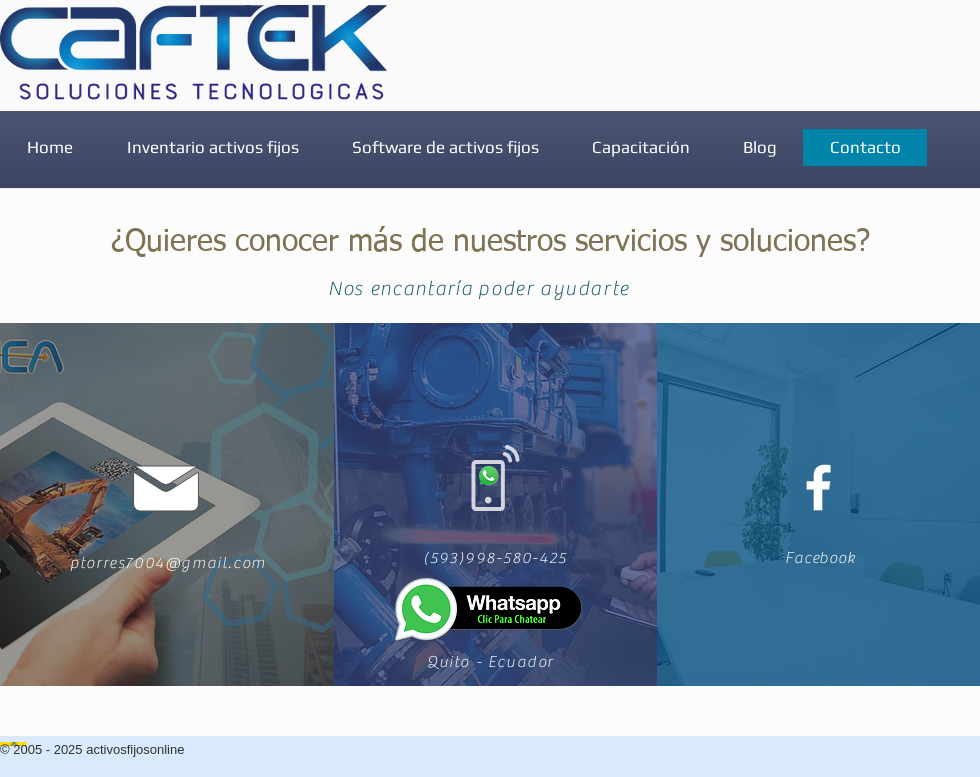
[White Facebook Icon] (818, 487)
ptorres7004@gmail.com (168, 563)
